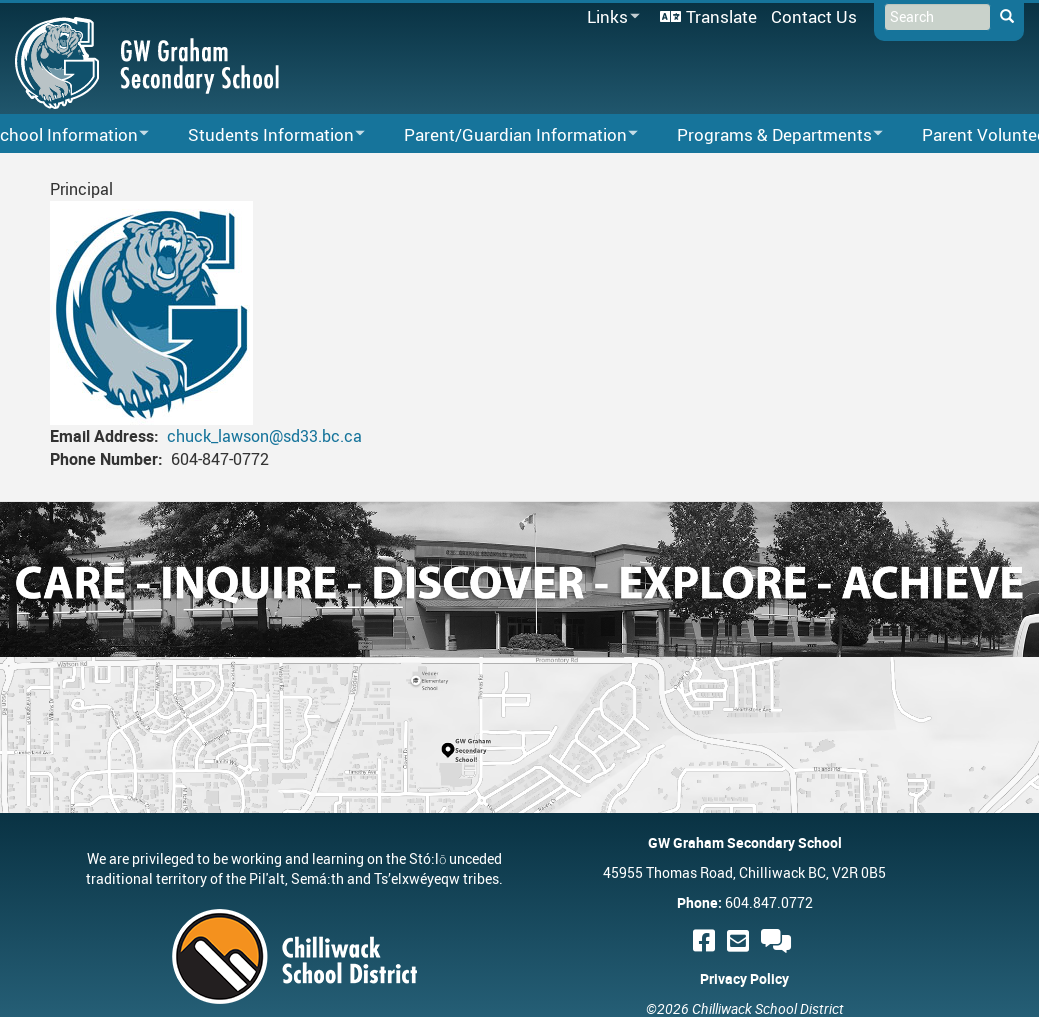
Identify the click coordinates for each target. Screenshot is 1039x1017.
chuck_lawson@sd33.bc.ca (264, 436)
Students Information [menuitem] (263, 135)
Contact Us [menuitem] (814, 16)
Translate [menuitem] (721, 16)
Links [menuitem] (610, 17)
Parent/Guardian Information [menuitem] (508, 135)
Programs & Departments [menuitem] (767, 135)
